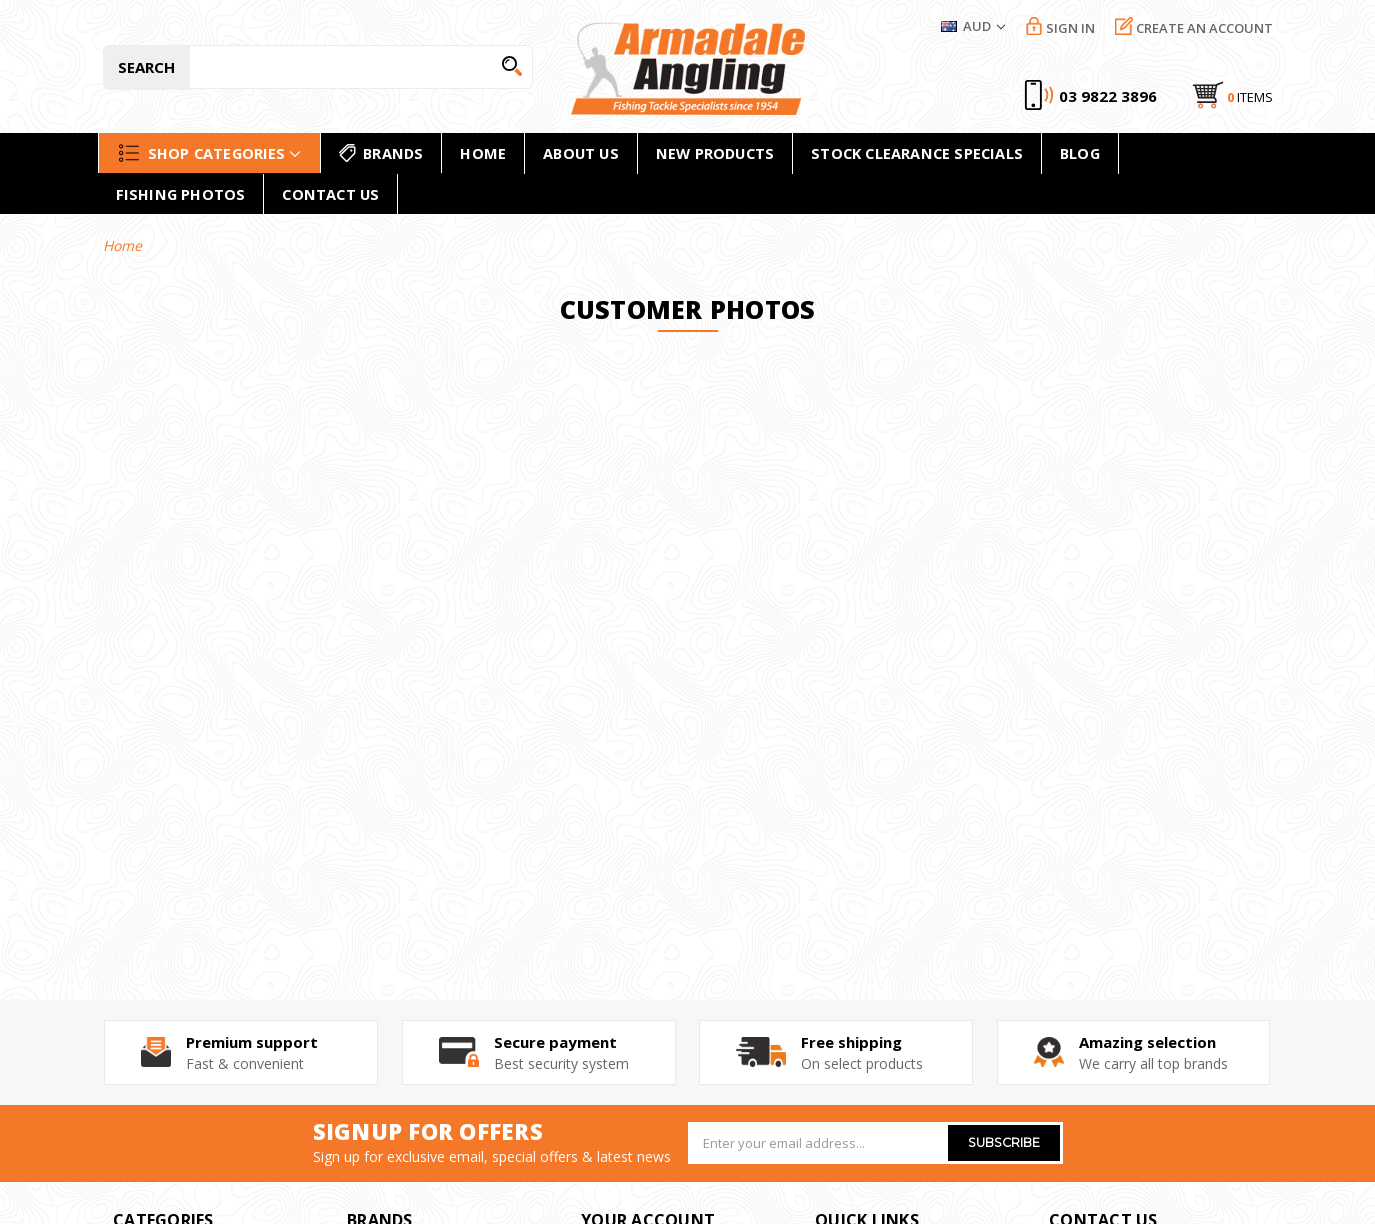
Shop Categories (209, 153)
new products (715, 153)
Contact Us (330, 194)
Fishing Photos (181, 194)
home (483, 153)
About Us (581, 153)
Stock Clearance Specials (917, 153)
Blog (1080, 153)
